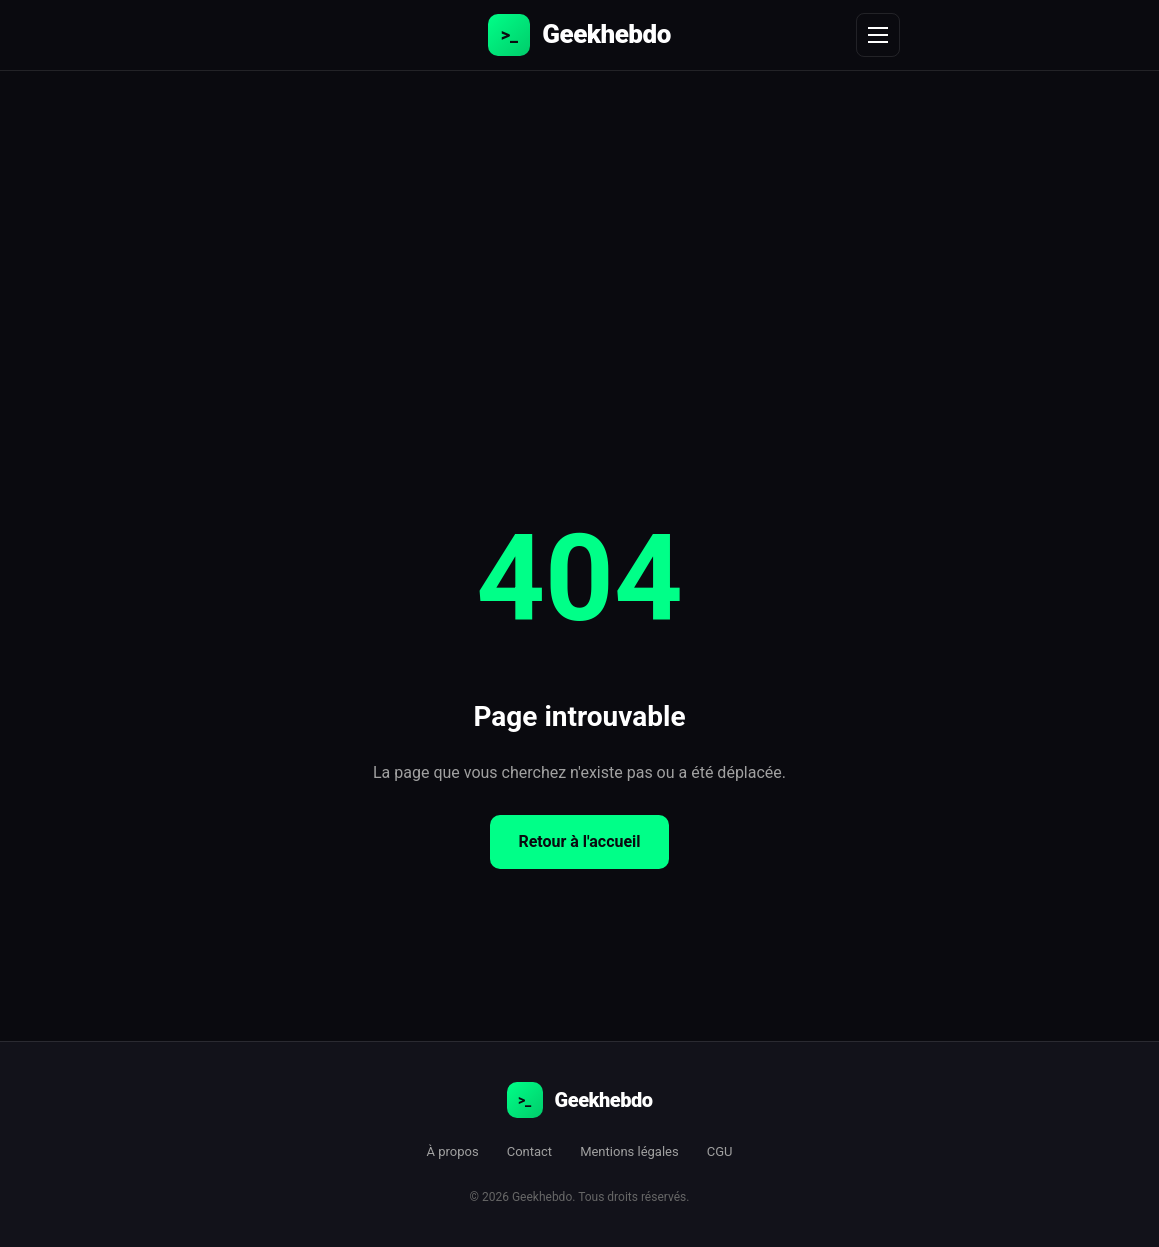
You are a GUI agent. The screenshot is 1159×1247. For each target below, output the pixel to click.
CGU (720, 1151)
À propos (453, 1151)
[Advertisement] (579, 221)
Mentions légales (629, 1151)
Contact (529, 1151)
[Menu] (878, 35)
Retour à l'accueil (579, 841)
